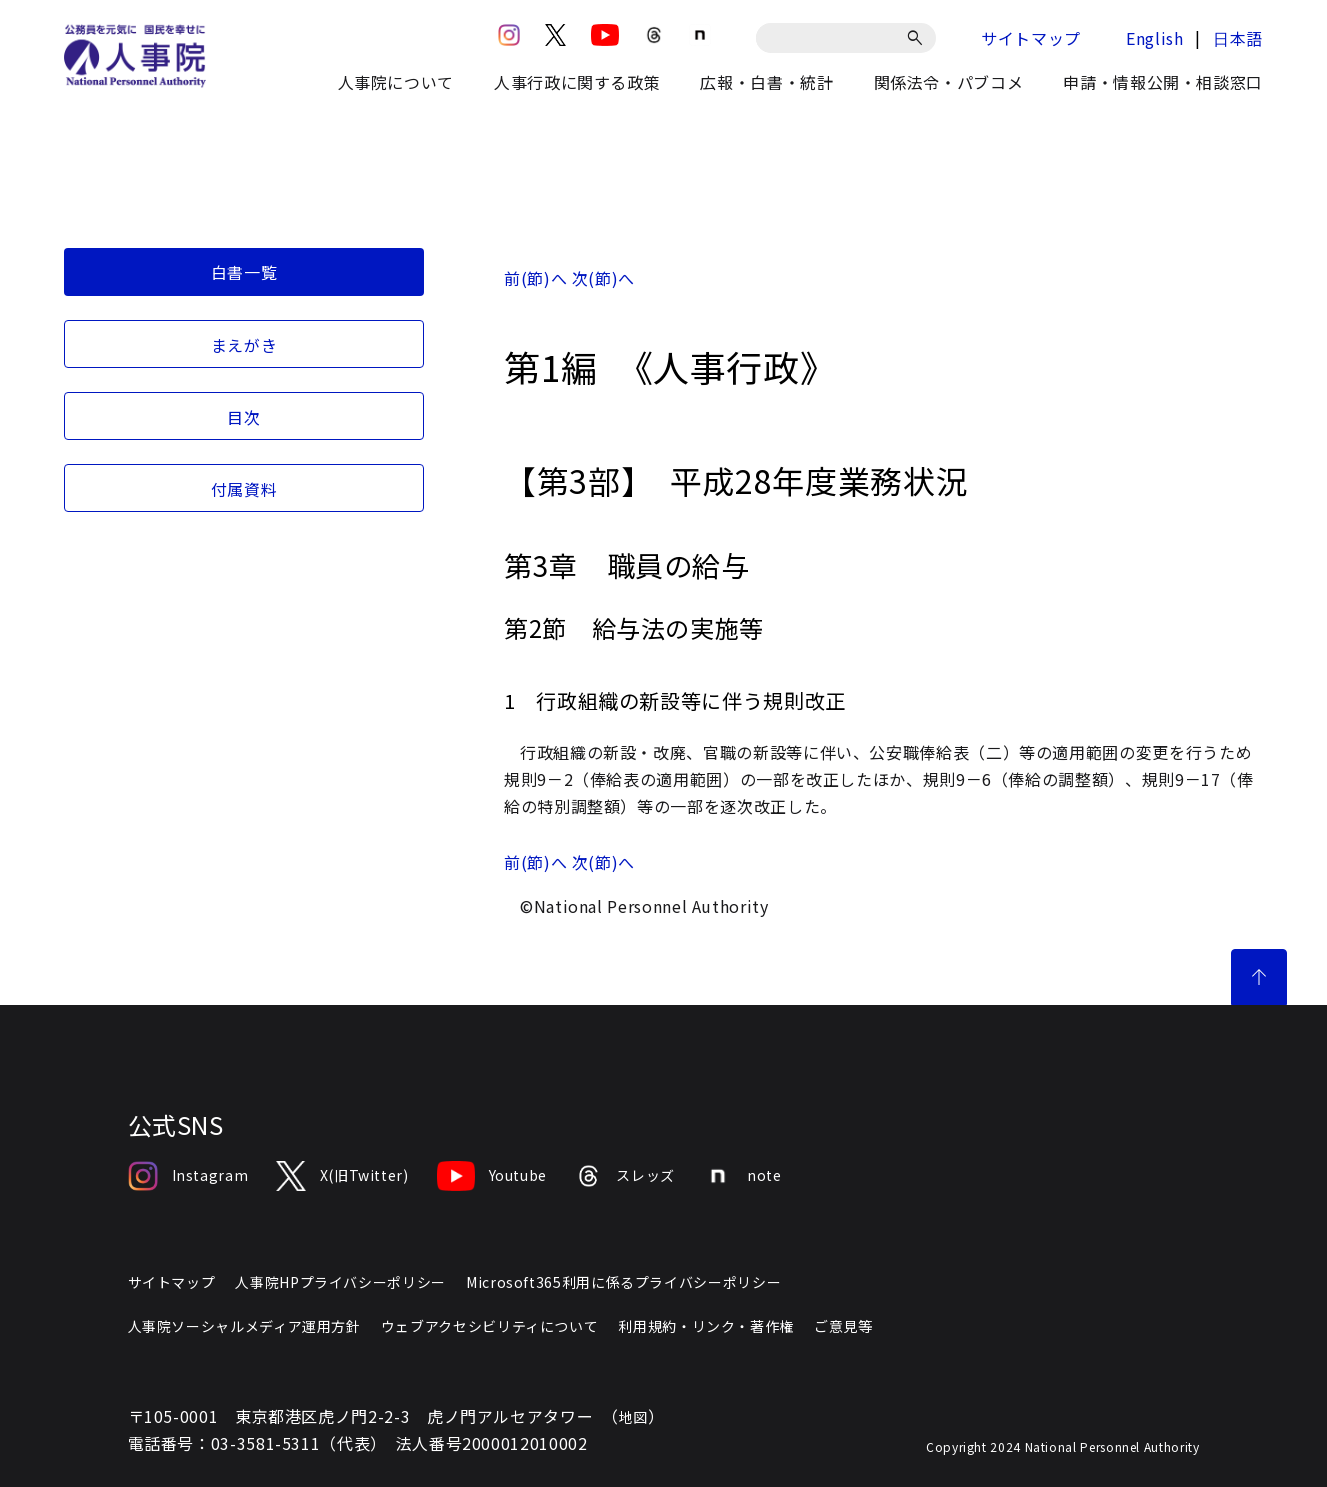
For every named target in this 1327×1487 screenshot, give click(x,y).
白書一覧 (244, 272)
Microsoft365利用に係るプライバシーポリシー (623, 1282)
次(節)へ (603, 278)
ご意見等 (843, 1326)
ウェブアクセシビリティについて (490, 1326)
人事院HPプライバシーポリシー (340, 1282)
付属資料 (244, 489)
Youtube (492, 1176)
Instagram (188, 1176)
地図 (633, 1417)
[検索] (918, 38)
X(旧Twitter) (342, 1176)
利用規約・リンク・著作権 (706, 1326)
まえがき (244, 345)
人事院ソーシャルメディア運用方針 (244, 1326)
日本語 (1238, 38)
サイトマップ (1031, 38)
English (1154, 38)
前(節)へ (535, 278)
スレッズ (625, 1176)
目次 (243, 417)
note (742, 1176)
